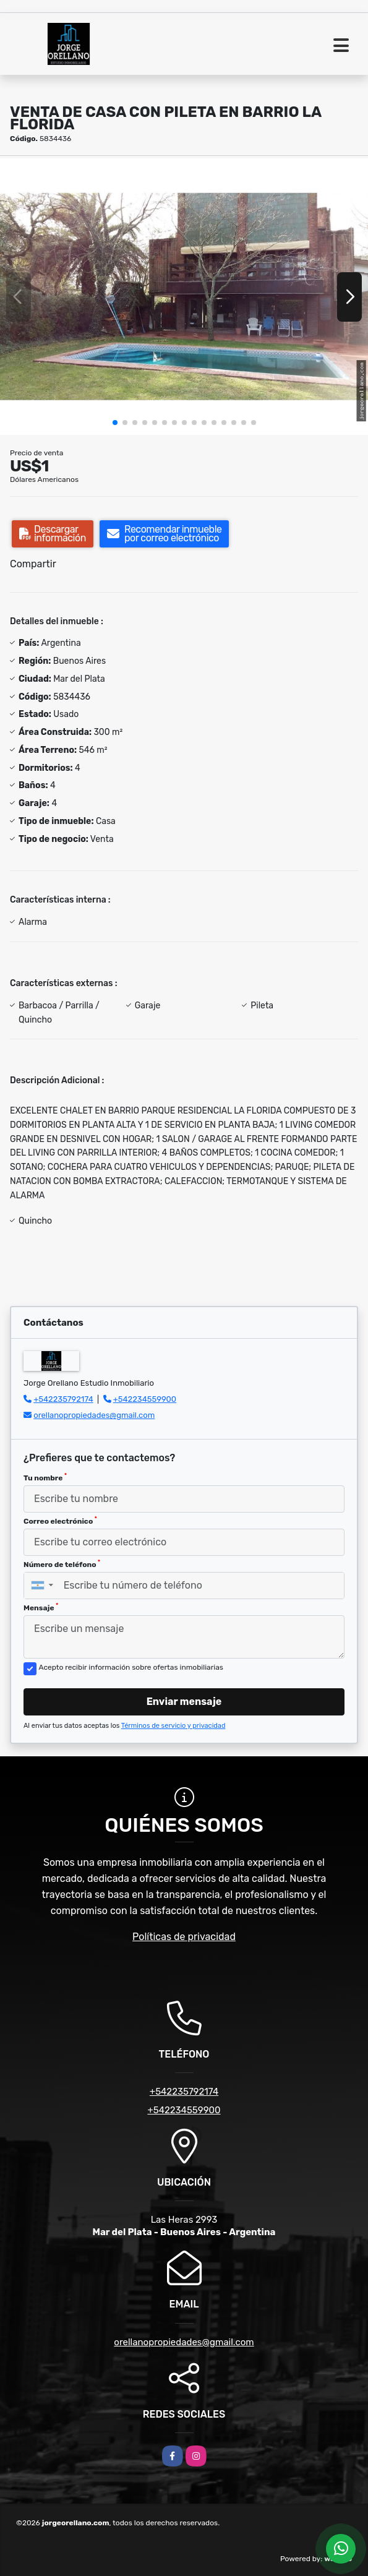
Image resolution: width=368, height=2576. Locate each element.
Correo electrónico (60, 1521)
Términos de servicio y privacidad (173, 1726)
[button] (115, 422)
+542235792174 (63, 1399)
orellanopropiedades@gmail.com (94, 1415)
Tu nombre (45, 1477)
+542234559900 (144, 1399)
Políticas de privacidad (184, 1937)
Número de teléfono (62, 1564)
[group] (184, 296)
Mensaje (41, 1607)
